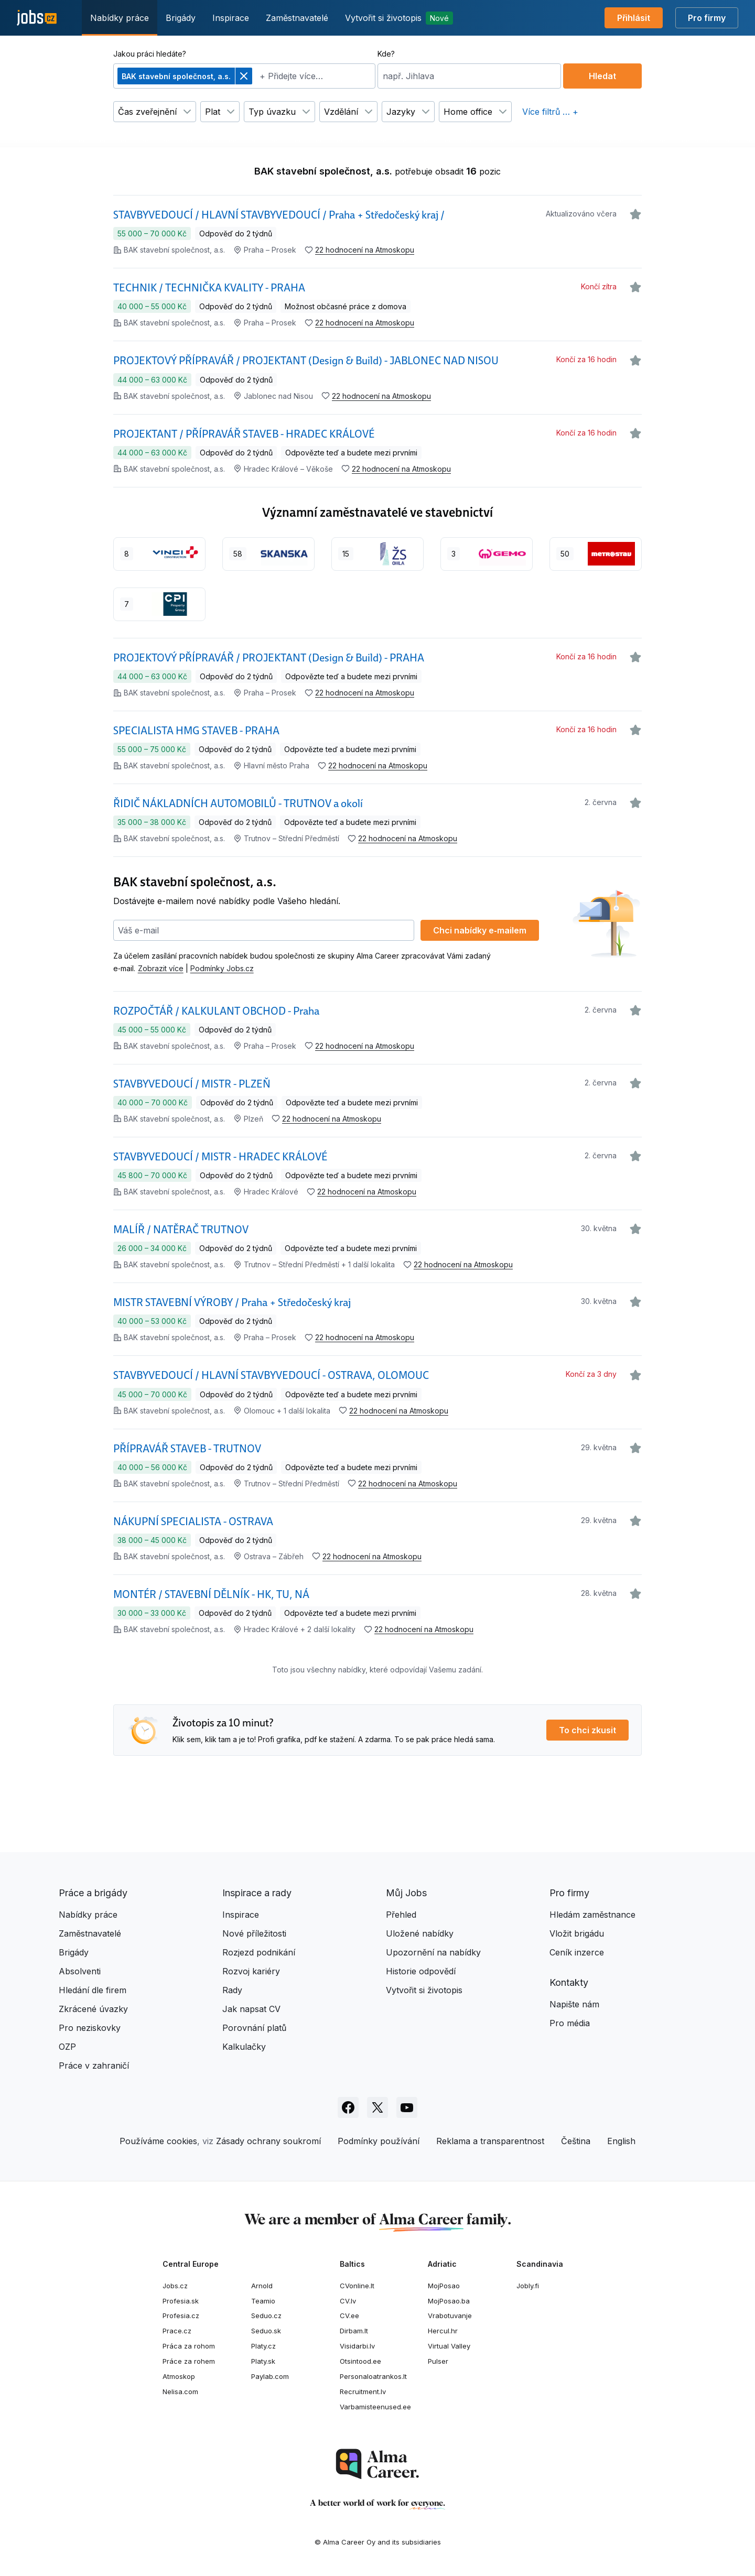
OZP (67, 2046)
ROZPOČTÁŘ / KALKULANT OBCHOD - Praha (216, 1011)
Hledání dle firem (92, 1990)
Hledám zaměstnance (592, 1914)
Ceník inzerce (576, 1952)
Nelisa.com (180, 2391)
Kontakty (568, 1982)
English (621, 2141)
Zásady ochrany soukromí (268, 2141)
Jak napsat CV (251, 2009)
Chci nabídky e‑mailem (479, 930)
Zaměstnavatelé (297, 18)
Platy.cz (263, 2346)
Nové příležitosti (254, 1933)
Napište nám (574, 2004)
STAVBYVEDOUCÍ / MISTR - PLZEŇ (192, 1084)
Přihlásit (633, 18)
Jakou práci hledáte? (149, 53)
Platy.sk (263, 2361)
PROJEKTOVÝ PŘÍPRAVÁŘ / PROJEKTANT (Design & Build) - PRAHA (268, 658)
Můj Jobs (406, 1892)
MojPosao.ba (449, 2301)
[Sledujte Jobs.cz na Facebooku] (348, 2107)
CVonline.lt (357, 2285)
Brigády (181, 18)
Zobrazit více (161, 968)
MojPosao (444, 2285)
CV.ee (349, 2315)
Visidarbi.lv (357, 2346)
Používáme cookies (158, 2141)
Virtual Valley (449, 2346)
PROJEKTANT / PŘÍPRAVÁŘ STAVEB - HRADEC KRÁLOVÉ (243, 434)
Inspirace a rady (257, 1892)
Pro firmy (707, 18)
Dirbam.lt (354, 2331)
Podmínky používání (378, 2141)
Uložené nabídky (420, 1933)
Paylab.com (270, 2376)
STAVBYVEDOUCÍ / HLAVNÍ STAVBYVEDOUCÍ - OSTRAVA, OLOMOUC (271, 1375)
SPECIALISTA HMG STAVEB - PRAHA (196, 730)
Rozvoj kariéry (251, 1971)
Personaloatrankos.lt (373, 2376)
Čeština (575, 2141)
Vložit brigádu (576, 1933)
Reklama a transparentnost (490, 2141)
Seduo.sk (266, 2331)
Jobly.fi (527, 2285)
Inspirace (230, 18)
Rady (232, 1990)
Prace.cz (177, 2331)
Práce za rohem (189, 2361)
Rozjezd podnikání (258, 1952)
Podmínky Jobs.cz (222, 968)
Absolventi (80, 1971)
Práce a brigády (93, 1892)
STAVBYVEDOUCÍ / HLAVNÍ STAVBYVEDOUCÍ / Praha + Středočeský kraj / (279, 215)
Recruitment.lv (363, 2391)
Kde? (386, 53)
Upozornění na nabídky (433, 1952)
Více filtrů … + (550, 111)
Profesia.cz (181, 2315)
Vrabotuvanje (450, 2315)
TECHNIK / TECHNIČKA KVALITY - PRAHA (209, 288)
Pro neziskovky (90, 2028)
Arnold (262, 2285)
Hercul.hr (443, 2331)
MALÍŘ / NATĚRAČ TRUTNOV (181, 1229)
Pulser (438, 2361)
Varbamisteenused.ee (375, 2407)
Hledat (602, 76)
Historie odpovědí (421, 1971)
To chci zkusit (587, 1730)
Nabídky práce (119, 18)
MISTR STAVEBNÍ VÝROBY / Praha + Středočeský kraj (232, 1302)
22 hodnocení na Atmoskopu (364, 249)
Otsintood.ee (360, 2361)
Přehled (401, 1914)
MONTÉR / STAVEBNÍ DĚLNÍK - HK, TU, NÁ (211, 1594)
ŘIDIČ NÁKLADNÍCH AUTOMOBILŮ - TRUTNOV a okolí (238, 803)
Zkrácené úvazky (93, 2009)
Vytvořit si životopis (399, 18)
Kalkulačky (244, 2046)
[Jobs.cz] (37, 18)
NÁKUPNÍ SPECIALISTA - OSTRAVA (193, 1521)
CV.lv (348, 2301)
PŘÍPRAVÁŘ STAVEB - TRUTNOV (187, 1448)
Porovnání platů (254, 2028)
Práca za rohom (189, 2346)
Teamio (263, 2301)
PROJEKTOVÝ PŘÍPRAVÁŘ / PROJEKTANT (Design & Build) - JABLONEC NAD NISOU (306, 360)
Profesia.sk (181, 2301)
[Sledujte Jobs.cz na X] (377, 2107)
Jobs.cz (175, 2285)
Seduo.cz (266, 2315)
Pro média (569, 2023)
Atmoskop (179, 2376)
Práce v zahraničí (94, 2065)
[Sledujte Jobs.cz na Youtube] (406, 2107)
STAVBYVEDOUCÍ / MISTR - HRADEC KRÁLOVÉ (220, 1157)
